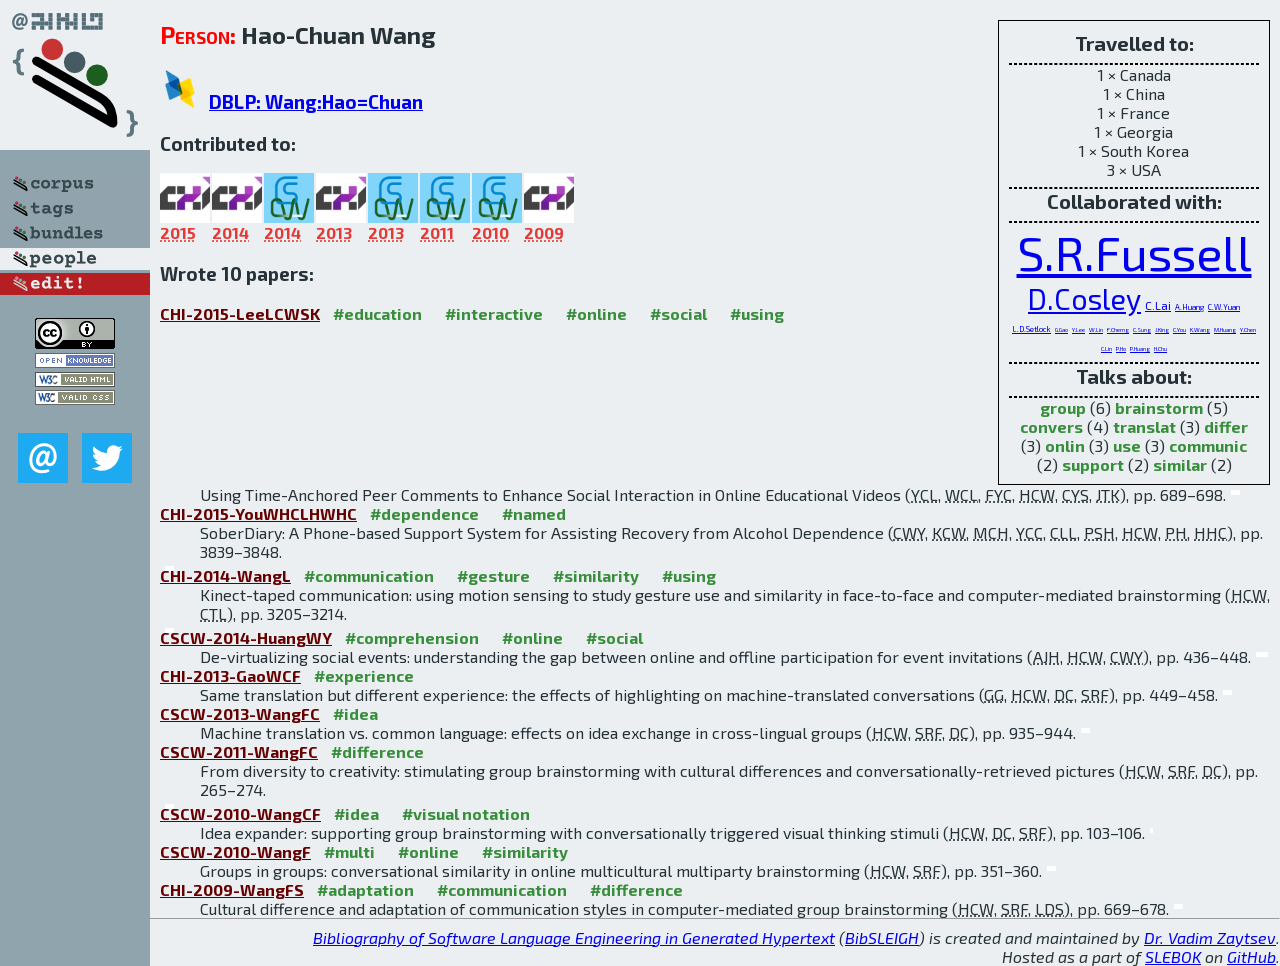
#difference (377, 751)
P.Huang (1140, 348)
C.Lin (1106, 348)
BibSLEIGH (882, 937)
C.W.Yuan (1224, 307)
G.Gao (1061, 329)
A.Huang (1189, 307)
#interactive (494, 313)
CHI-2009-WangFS (232, 889)
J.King (1162, 329)
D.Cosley (1084, 298)
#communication (369, 575)
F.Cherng (1118, 329)
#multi (349, 851)
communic (1208, 445)
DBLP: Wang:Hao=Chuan (316, 101)
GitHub (1251, 956)
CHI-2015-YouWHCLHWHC (258, 513)
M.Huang (1225, 329)
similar (1180, 464)
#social (678, 313)
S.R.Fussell (1134, 252)
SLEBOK (1173, 956)
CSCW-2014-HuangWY (246, 637)
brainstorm (1159, 407)
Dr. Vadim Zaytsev (1210, 937)
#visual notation (466, 813)
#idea (355, 713)
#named (534, 513)
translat (1144, 426)
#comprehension (412, 637)
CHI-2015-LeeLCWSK (240, 313)
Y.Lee (1078, 329)
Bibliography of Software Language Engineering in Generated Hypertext (574, 937)
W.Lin (1096, 329)
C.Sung (1142, 329)
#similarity (596, 575)
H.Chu (1160, 348)
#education (377, 313)
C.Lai (1158, 305)
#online (596, 313)
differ (1226, 426)
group (1063, 407)
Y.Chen (1248, 329)
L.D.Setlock (1031, 329)
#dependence (424, 513)
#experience (364, 675)
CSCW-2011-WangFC (239, 751)
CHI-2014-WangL (225, 575)
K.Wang (1200, 329)
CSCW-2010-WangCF (240, 813)
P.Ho (1121, 348)
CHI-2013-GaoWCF (230, 675)
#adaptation (365, 889)
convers (1051, 426)
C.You (1179, 329)
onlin (1065, 445)
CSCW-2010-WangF (235, 851)
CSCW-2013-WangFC (240, 713)
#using (757, 313)
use (1127, 445)
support (1093, 464)
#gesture (493, 575)
